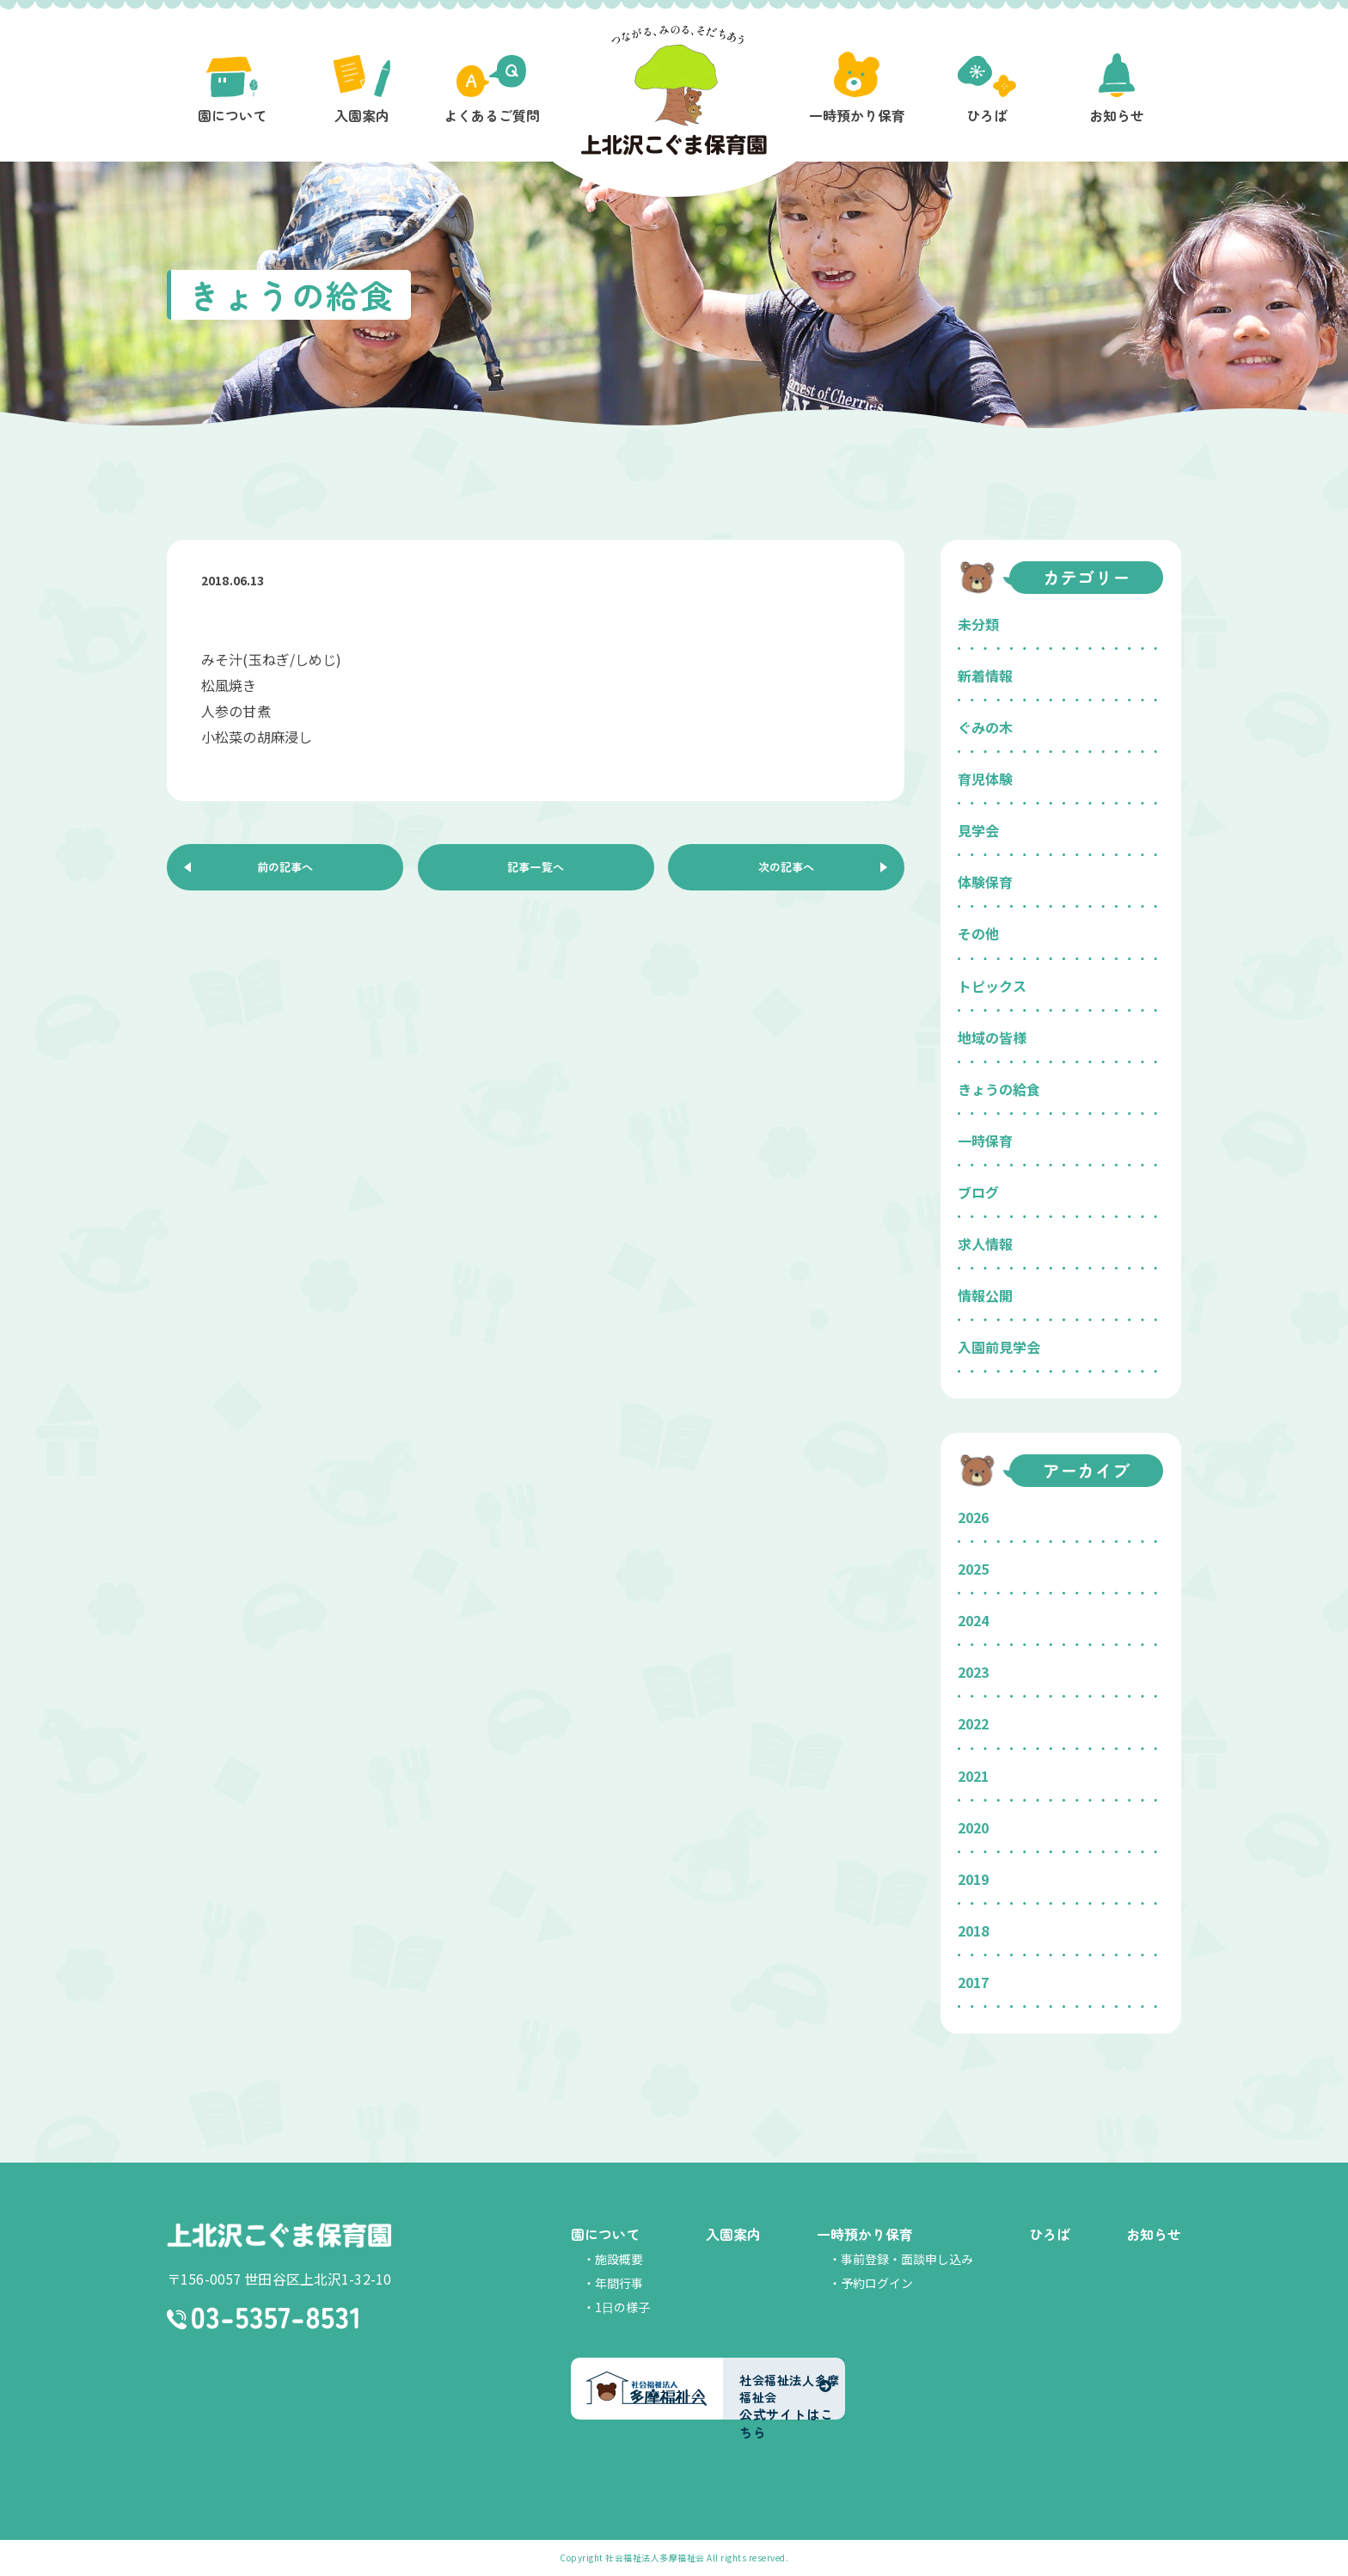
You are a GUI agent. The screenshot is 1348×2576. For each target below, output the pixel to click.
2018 (973, 1930)
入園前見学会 (999, 1347)
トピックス (992, 986)
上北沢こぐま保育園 (279, 2236)
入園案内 (733, 2234)
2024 (973, 1620)
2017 (973, 1982)
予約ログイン (877, 2282)
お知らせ (1153, 2234)
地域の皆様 (992, 1037)
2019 (973, 1879)
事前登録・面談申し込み (907, 2258)
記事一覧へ (535, 870)
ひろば (1049, 2234)
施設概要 (619, 2258)
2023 (973, 1671)
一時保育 (985, 1140)
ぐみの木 (985, 727)
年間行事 (619, 2282)
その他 (978, 933)
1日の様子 (622, 2307)
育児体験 (985, 778)
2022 (973, 1723)
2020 (973, 1827)
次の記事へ (786, 870)
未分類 (978, 624)
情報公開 (985, 1295)
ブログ (978, 1192)
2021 (973, 1775)
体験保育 (985, 882)
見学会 (978, 830)
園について (605, 2234)
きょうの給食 (999, 1089)
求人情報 (985, 1243)
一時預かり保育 (865, 2234)
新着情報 (985, 675)
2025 (973, 1568)
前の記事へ (285, 870)
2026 (973, 1517)
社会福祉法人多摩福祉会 (655, 2557)
